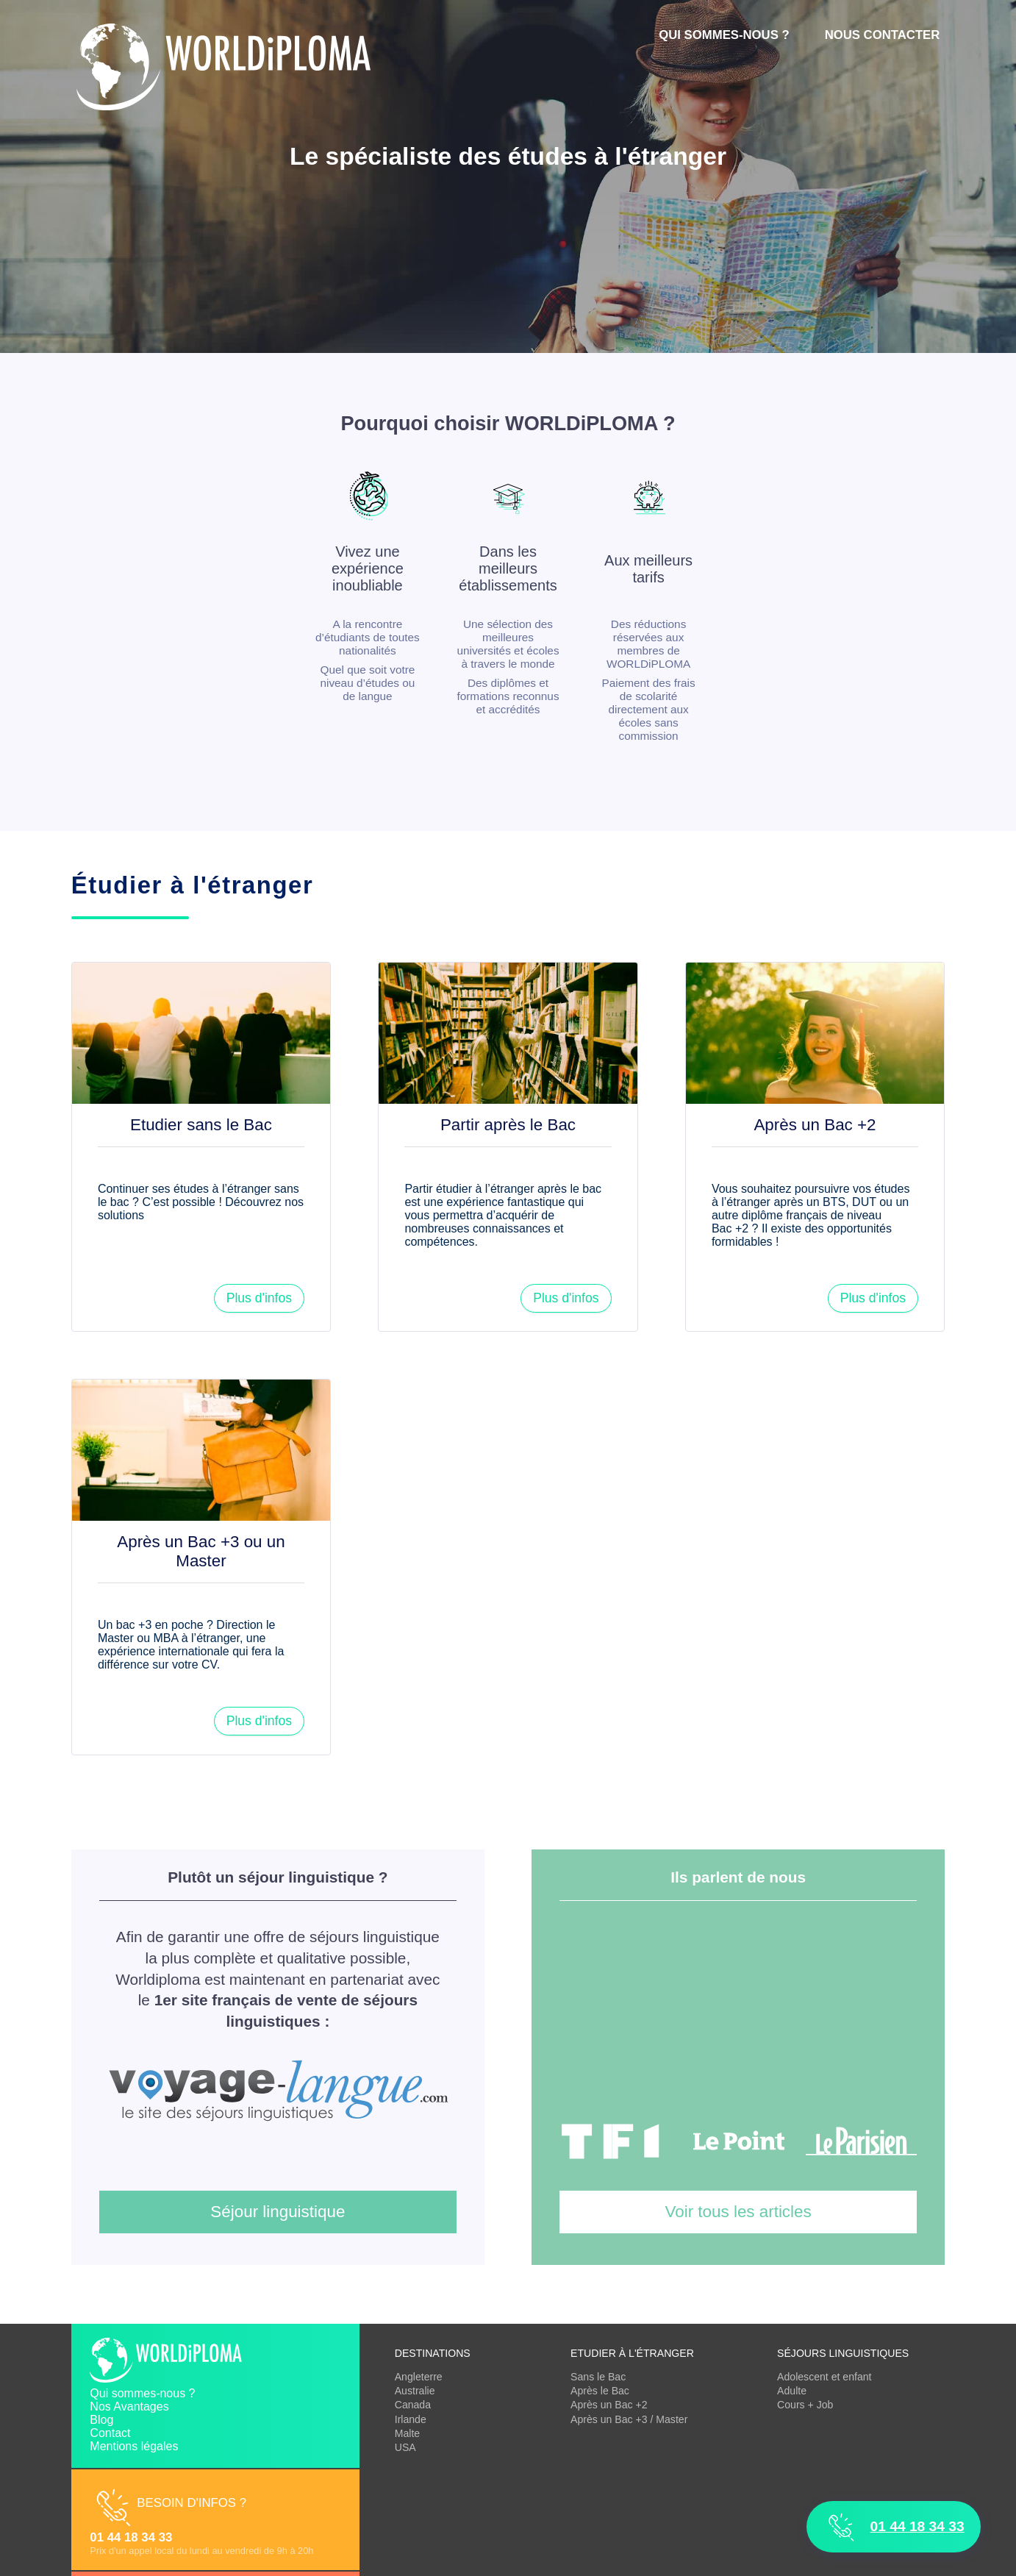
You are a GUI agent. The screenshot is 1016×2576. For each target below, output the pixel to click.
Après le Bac (599, 2391)
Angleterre (419, 2377)
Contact (110, 2433)
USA (405, 2447)
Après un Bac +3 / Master (628, 2419)
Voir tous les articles (738, 2211)
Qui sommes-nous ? (724, 35)
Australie (415, 2391)
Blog (101, 2419)
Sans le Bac (598, 2377)
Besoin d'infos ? (191, 2503)
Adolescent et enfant (824, 2377)
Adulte (791, 2391)
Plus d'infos (259, 1298)
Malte (407, 2433)
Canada (413, 2405)
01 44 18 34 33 (131, 2537)
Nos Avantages (129, 2406)
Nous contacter (882, 35)
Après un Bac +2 (608, 2405)
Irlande (410, 2419)
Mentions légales (134, 2446)
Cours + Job (805, 2405)
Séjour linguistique (277, 2211)
